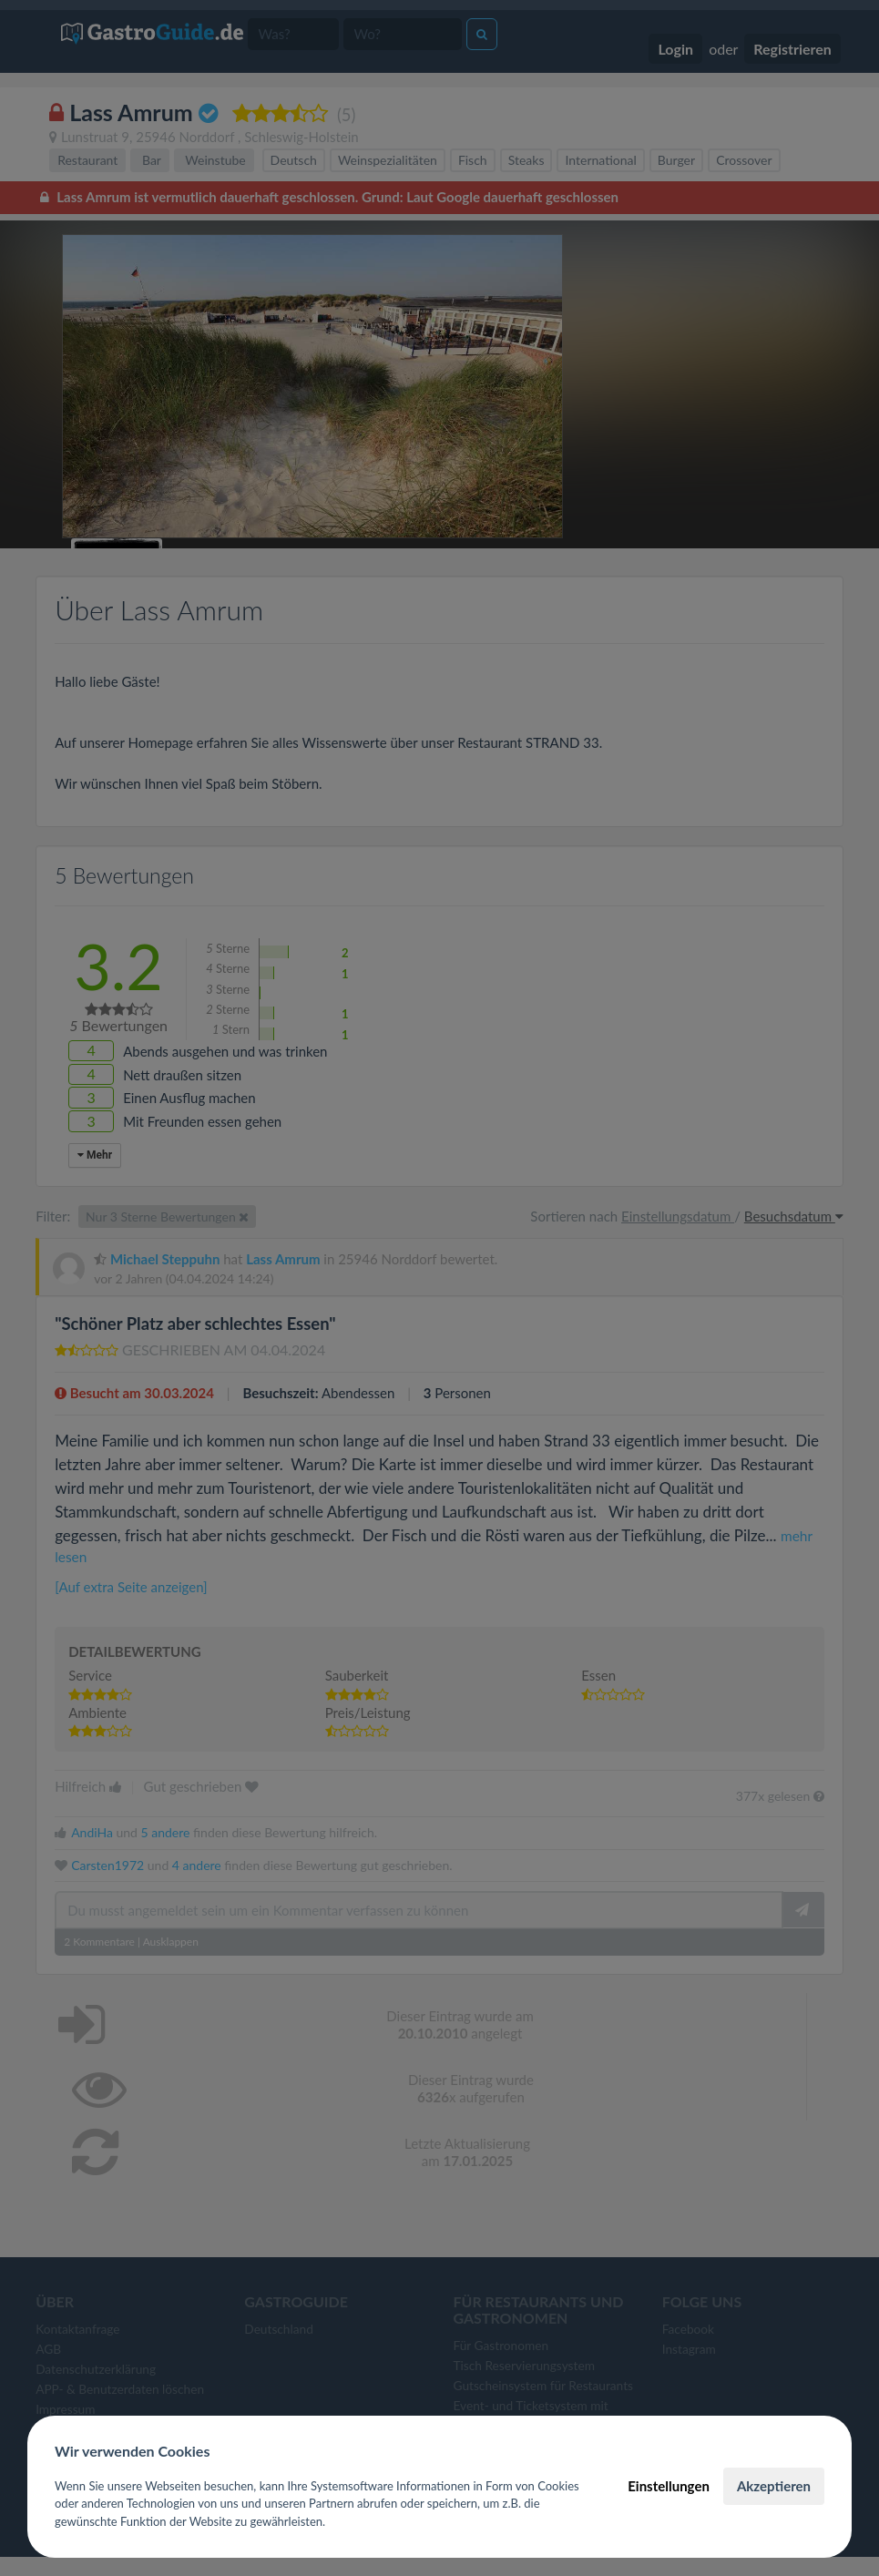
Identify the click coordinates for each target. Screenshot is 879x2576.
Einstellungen (669, 2486)
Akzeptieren (774, 2486)
